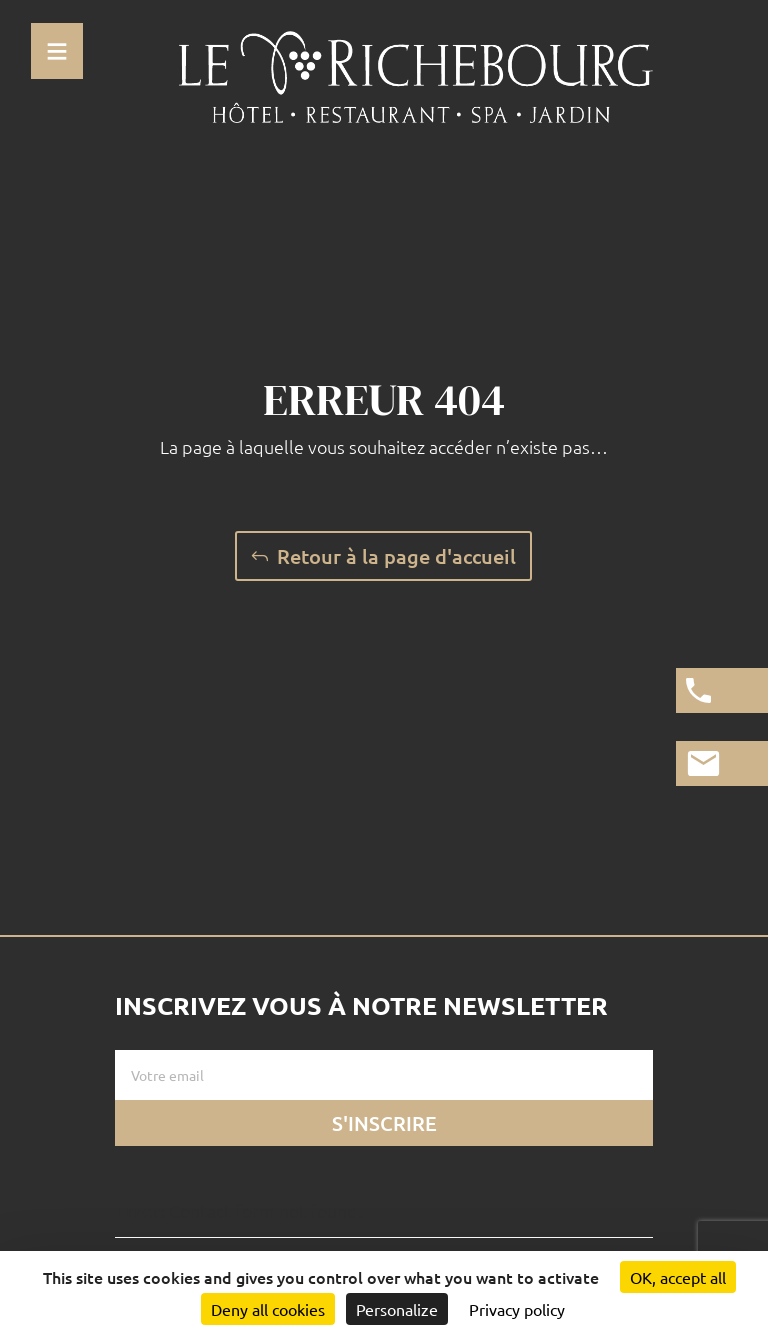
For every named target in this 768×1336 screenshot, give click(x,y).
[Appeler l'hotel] (722, 690)
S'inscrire (384, 1123)
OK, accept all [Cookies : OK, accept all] (678, 1277)
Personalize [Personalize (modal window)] (397, 1309)
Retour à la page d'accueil (396, 556)
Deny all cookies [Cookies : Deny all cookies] (268, 1309)
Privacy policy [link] (517, 1309)
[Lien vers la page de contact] (722, 763)
